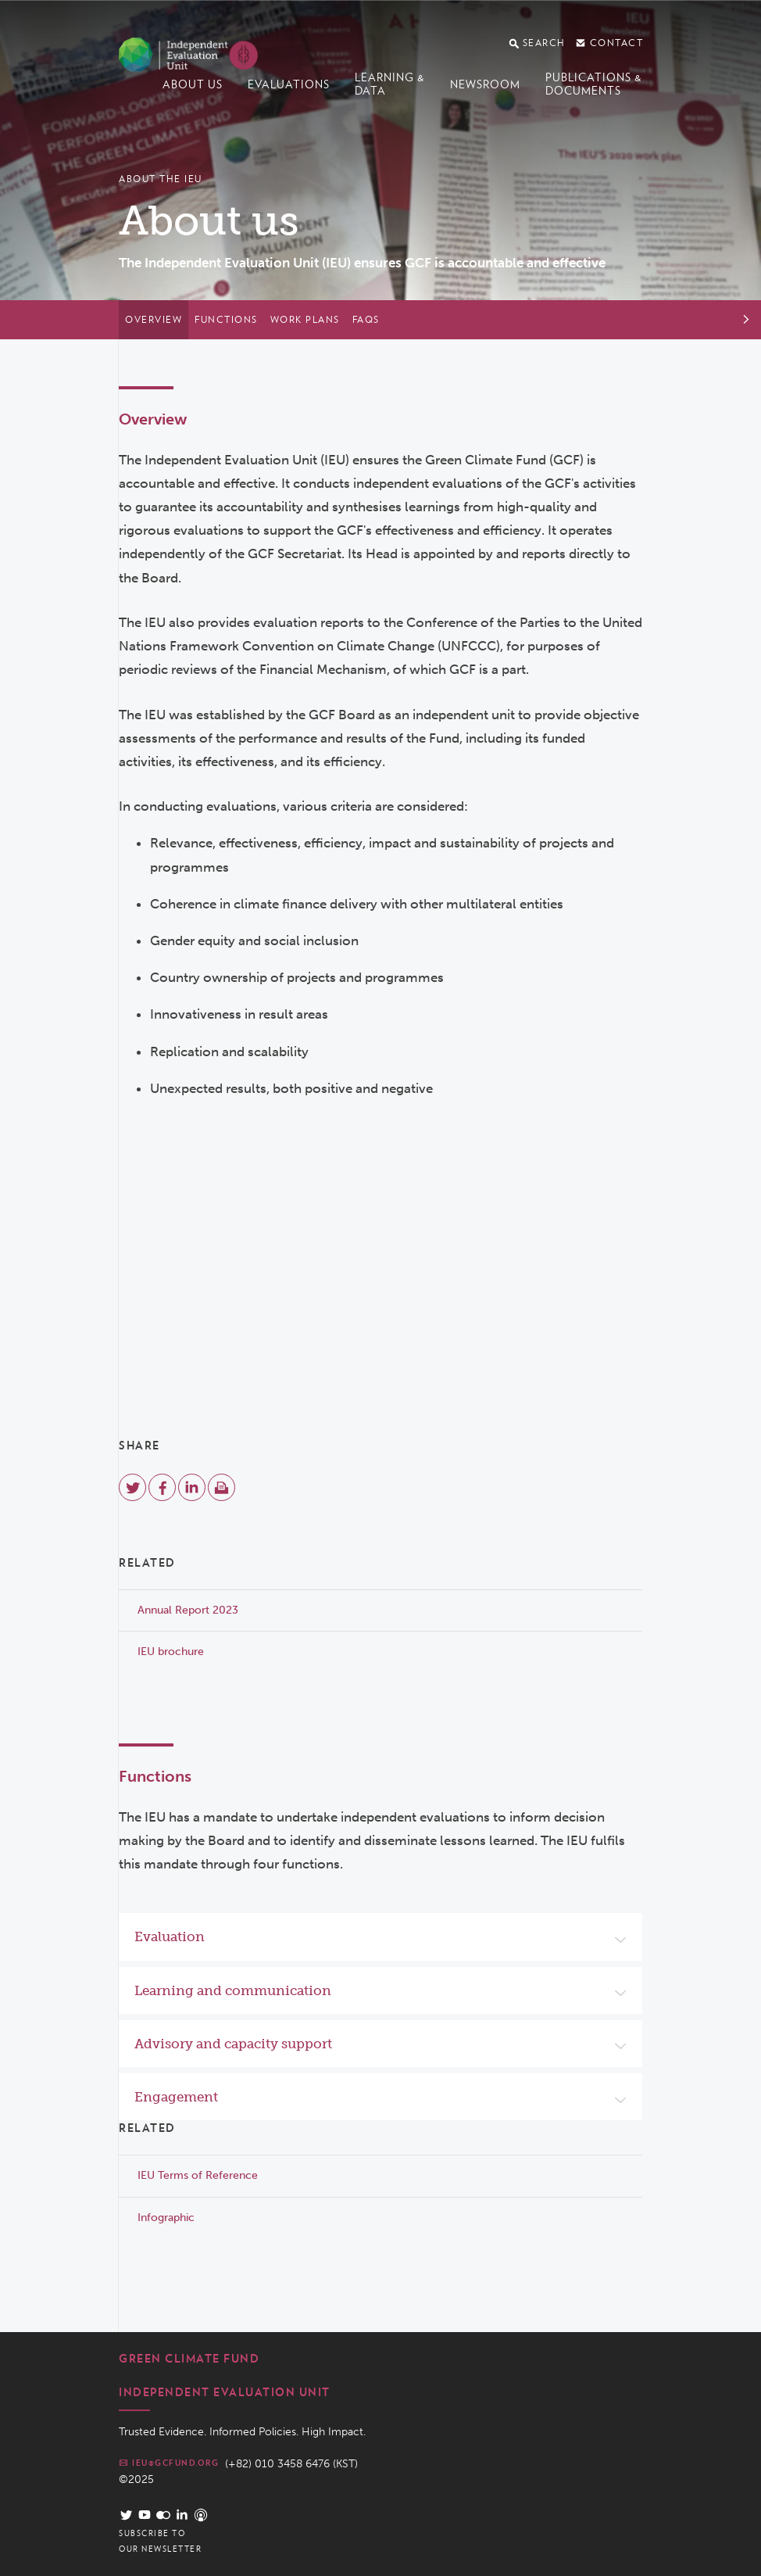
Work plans (305, 319)
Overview (153, 319)
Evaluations (289, 84)
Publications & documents (593, 84)
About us (193, 84)
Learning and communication (232, 1990)
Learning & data (390, 84)
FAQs (366, 319)
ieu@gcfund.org (169, 2462)
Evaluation (169, 1936)
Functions (226, 319)
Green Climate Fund (189, 2358)
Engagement (176, 2097)
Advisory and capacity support (233, 2043)
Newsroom (485, 84)
